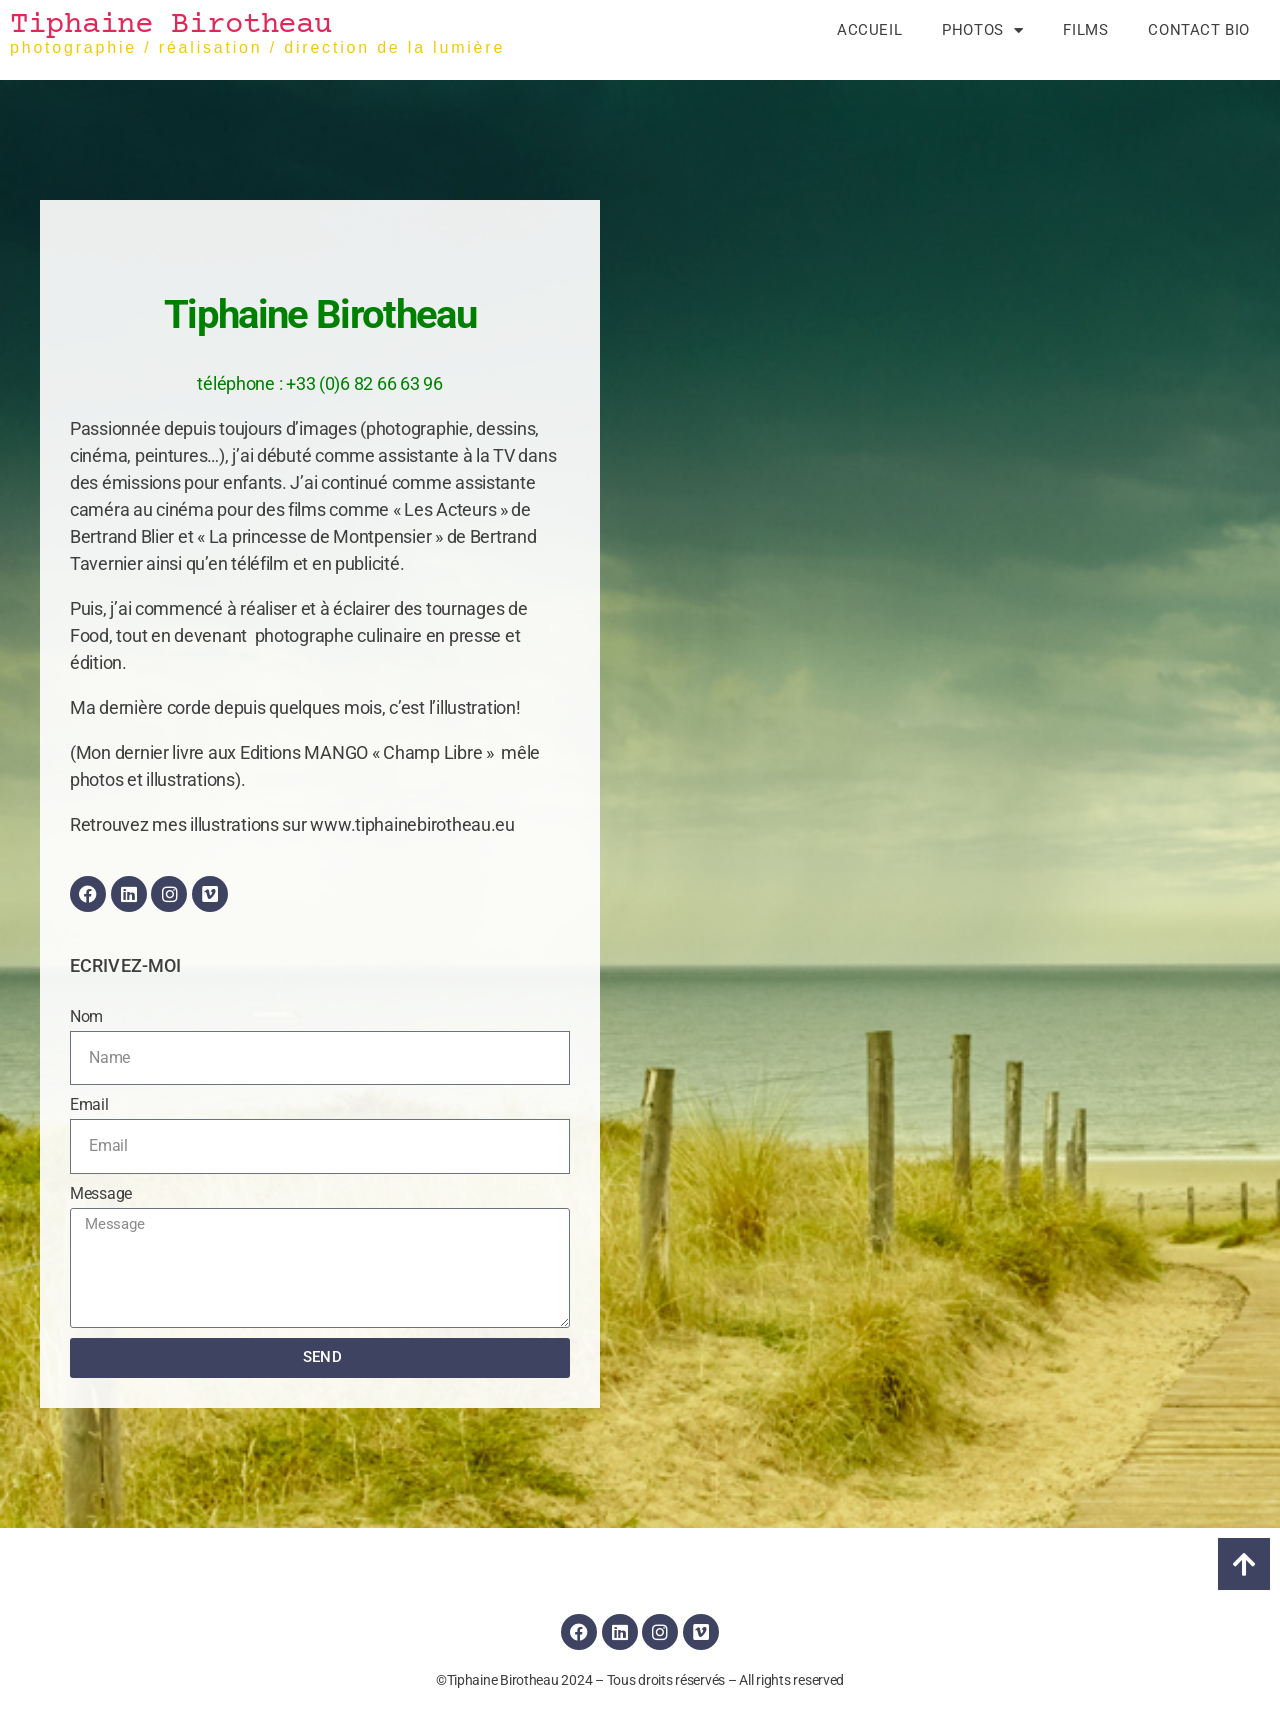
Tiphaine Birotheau (171, 25)
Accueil (869, 30)
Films (1085, 30)
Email (89, 1104)
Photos (982, 30)
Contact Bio (1199, 30)
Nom (86, 1016)
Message (101, 1193)
